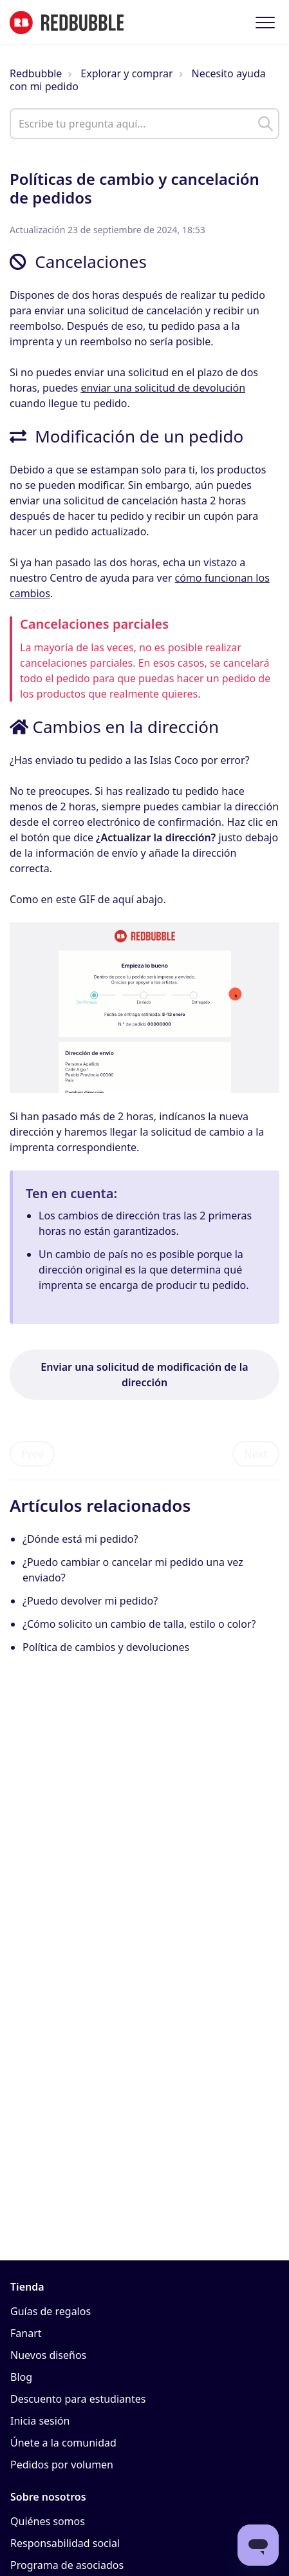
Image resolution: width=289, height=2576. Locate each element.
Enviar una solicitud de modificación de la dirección (144, 1374)
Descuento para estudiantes (77, 2399)
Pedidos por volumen (61, 2464)
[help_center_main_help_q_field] (144, 123)
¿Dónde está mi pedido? (80, 1539)
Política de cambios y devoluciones (106, 1647)
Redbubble (36, 73)
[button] (264, 22)
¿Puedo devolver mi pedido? (90, 1601)
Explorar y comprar (126, 73)
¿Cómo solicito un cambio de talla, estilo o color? (139, 1624)
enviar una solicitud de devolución (162, 388)
